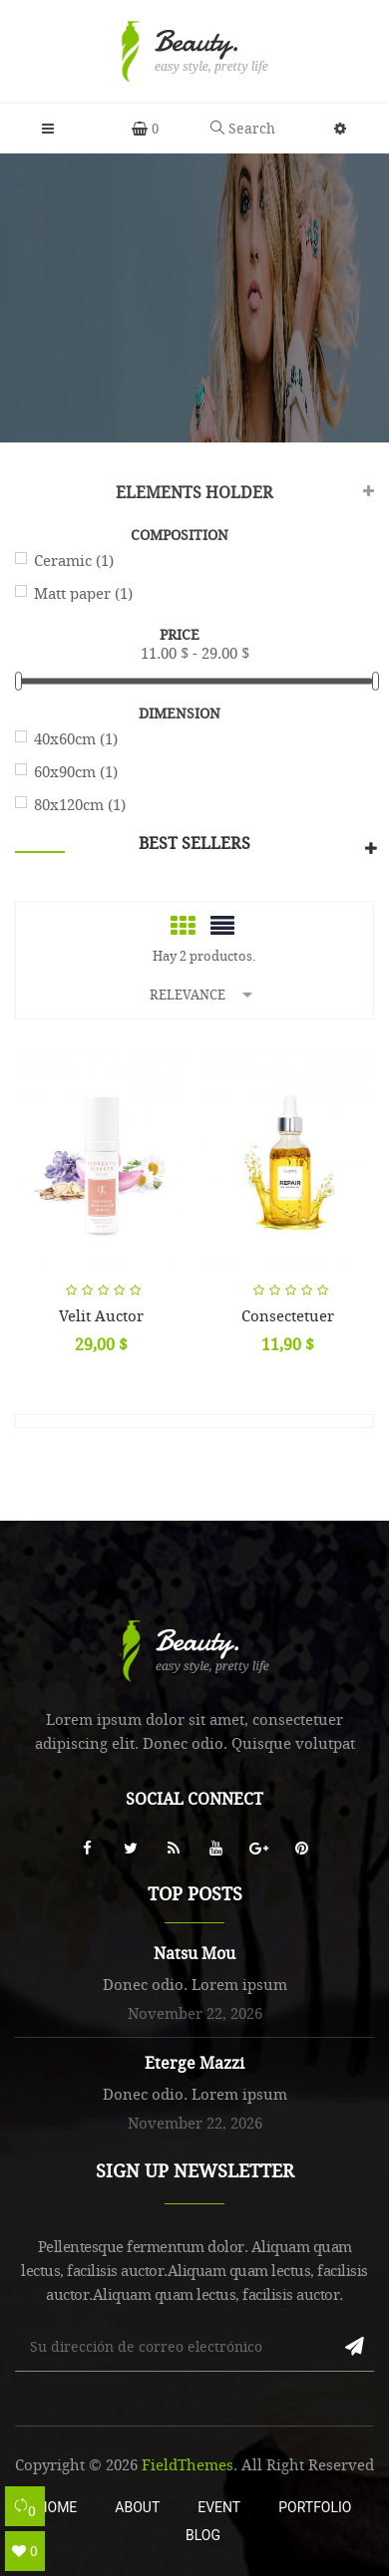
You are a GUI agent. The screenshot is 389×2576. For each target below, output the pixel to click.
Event (218, 2507)
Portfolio (314, 2507)
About (137, 2507)
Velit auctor (101, 1315)
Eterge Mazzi (194, 2063)
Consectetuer (287, 1315)
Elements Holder (194, 492)
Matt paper (83, 593)
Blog (203, 2535)
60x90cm (76, 771)
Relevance (204, 993)
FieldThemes (187, 2464)
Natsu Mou (194, 1953)
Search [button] (242, 128)
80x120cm (80, 804)
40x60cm (76, 738)
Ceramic (74, 560)
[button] (341, 128)
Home (58, 2507)
